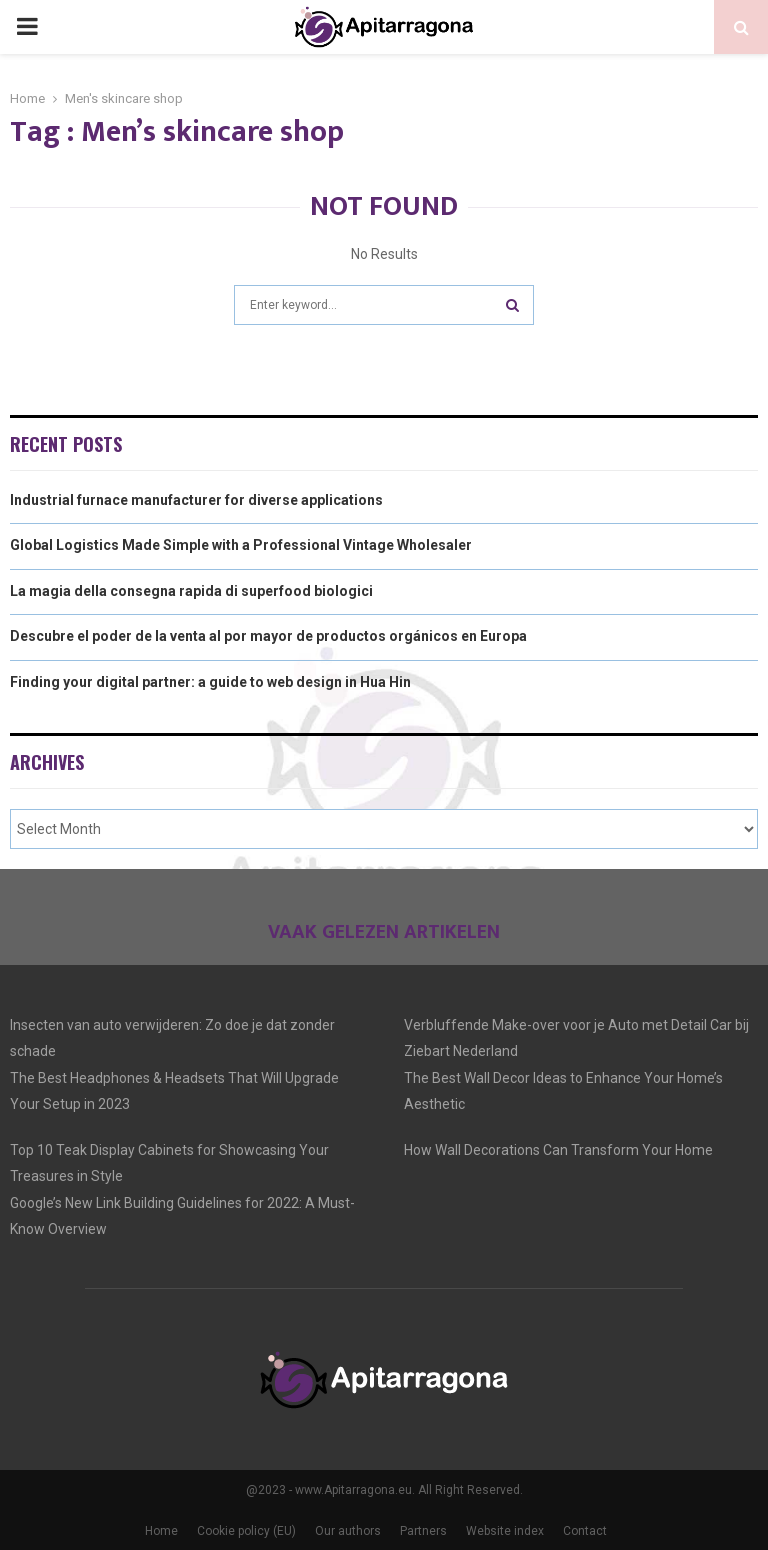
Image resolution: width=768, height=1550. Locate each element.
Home (161, 1531)
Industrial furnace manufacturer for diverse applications (196, 500)
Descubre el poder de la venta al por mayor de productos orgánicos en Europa (268, 636)
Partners (423, 1531)
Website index (505, 1531)
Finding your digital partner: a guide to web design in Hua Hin (210, 682)
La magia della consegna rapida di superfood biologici (191, 591)
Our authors (348, 1531)
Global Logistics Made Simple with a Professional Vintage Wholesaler (241, 545)
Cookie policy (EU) (246, 1531)
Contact (585, 1531)
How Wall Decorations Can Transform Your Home (558, 1150)
